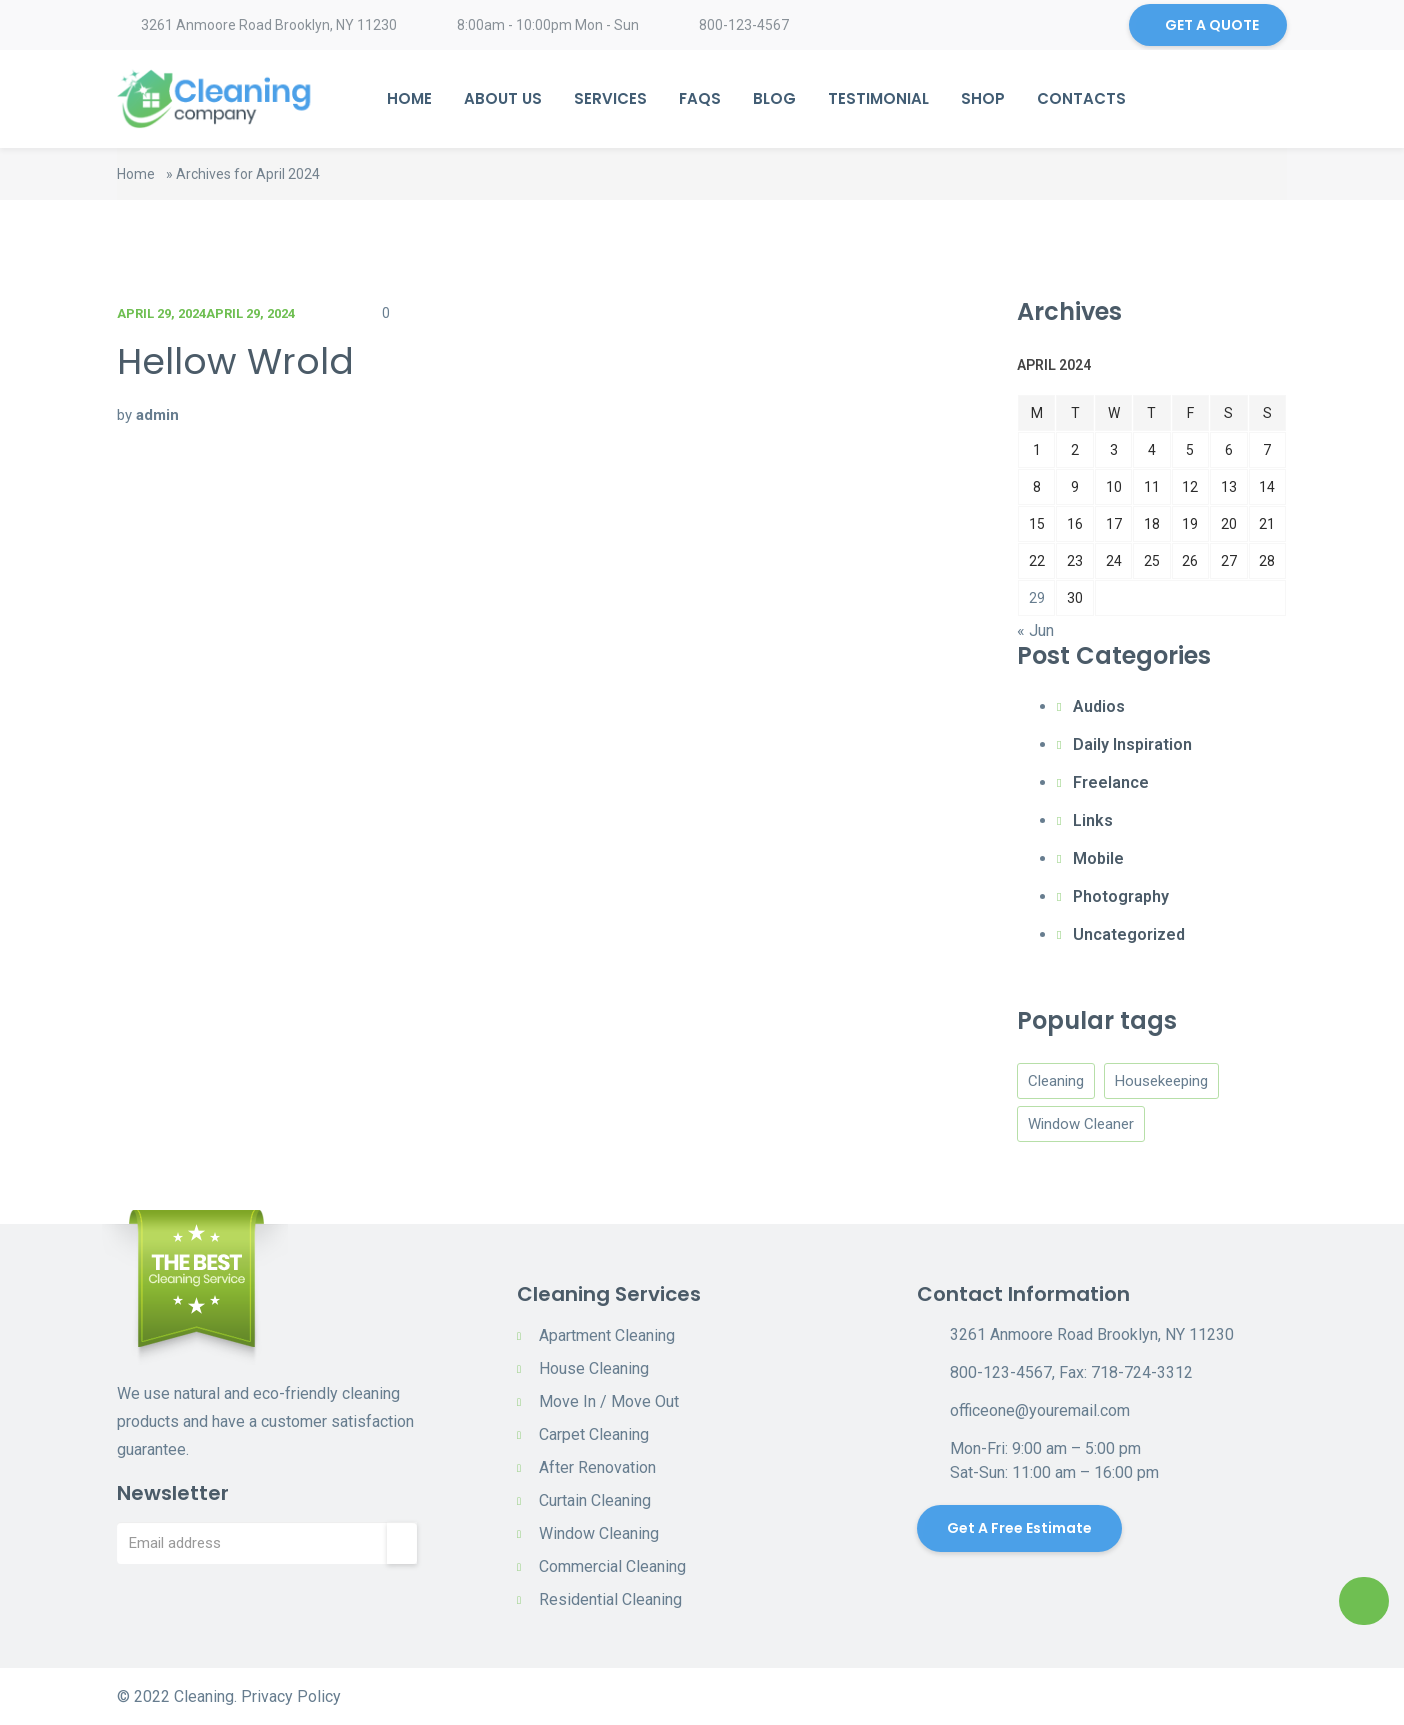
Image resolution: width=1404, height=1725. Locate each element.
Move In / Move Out (609, 1401)
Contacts (1081, 98)
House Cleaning (594, 1368)
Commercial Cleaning (612, 1566)
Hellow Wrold (235, 361)
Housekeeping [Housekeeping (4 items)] (1161, 1081)
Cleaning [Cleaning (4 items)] (1056, 1081)
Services (610, 98)
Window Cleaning (599, 1533)
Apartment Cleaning (607, 1335)
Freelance (1111, 782)
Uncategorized (1129, 934)
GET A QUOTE (1212, 25)
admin (157, 415)
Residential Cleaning (610, 1599)
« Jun (1035, 630)
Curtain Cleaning (595, 1500)
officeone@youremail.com (1040, 1410)
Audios (1099, 706)
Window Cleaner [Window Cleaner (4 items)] (1081, 1124)
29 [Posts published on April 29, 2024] (1037, 598)
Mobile (1098, 858)
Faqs (700, 98)
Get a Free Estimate (1019, 1527)
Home (409, 98)
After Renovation (597, 1467)
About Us (503, 98)
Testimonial (878, 98)
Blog (774, 98)
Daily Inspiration (1132, 744)
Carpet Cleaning (594, 1434)
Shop (983, 98)
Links (1093, 820)
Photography (1121, 896)
